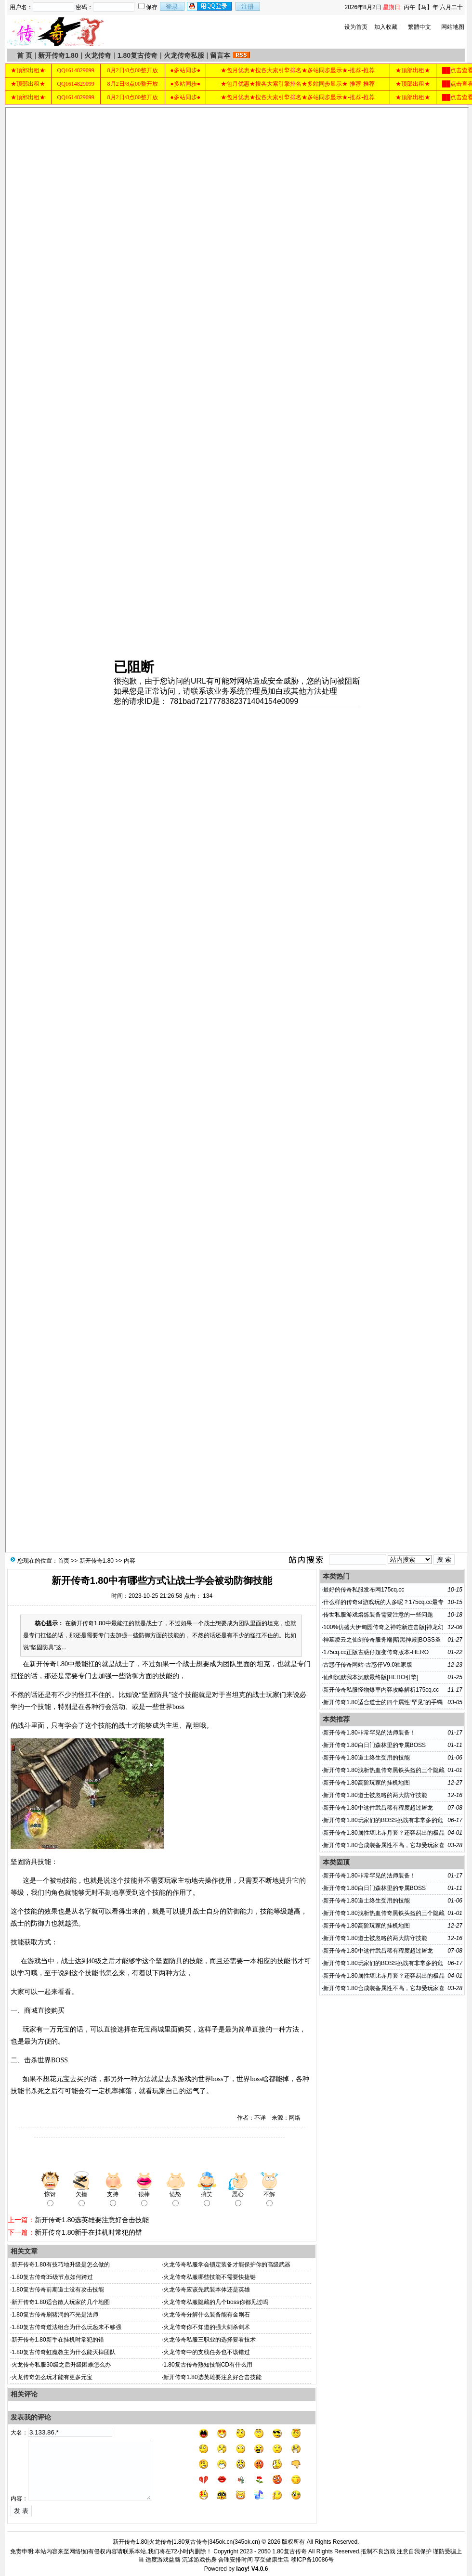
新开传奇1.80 (58, 55)
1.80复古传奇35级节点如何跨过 (52, 2277)
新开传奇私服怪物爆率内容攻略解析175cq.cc (381, 1689)
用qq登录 (210, 6)
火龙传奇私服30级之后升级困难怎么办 (61, 2364)
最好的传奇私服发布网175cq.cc (363, 1589)
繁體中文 (419, 27)
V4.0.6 (259, 2568)
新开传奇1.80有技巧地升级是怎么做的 (60, 2264)
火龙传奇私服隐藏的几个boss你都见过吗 (215, 2302)
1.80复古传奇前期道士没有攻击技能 (58, 2289)
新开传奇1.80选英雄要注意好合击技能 (92, 2220)
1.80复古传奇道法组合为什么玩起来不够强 (66, 2327)
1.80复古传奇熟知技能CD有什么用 (207, 2364)
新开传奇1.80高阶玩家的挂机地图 (366, 1782)
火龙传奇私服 (184, 55)
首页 (63, 1560)
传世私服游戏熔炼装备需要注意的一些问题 (378, 1614)
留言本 (220, 55)
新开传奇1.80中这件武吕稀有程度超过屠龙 (378, 1807)
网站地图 (452, 27)
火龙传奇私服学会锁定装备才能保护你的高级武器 (226, 2264)
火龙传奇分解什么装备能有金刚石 (206, 2314)
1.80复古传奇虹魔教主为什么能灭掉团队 (63, 2352)
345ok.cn (246, 2541)
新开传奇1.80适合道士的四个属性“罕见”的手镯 (382, 1702)
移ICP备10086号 (312, 2559)
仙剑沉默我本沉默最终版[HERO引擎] (370, 1677)
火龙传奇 (97, 55)
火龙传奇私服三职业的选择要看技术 (209, 2339)
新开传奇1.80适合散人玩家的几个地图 (60, 2302)
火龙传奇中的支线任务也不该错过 (206, 2352)
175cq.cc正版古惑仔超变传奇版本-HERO (376, 1652)
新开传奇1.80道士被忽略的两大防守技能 (375, 1795)
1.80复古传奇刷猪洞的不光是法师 (55, 2314)
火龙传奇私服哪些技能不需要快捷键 (209, 2277)
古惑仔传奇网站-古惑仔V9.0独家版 (367, 1664)
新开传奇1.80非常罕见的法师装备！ (369, 1732)
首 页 (24, 55)
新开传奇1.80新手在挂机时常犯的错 (88, 2232)
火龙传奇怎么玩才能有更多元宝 (52, 2377)
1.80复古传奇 (137, 55)
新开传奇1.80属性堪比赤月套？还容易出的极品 (383, 1832)
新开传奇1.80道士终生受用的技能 (366, 1757)
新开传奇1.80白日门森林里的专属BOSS (374, 1745)
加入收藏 (385, 27)
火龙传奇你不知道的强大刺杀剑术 (206, 2327)
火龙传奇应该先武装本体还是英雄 (206, 2289)
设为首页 (355, 27)
